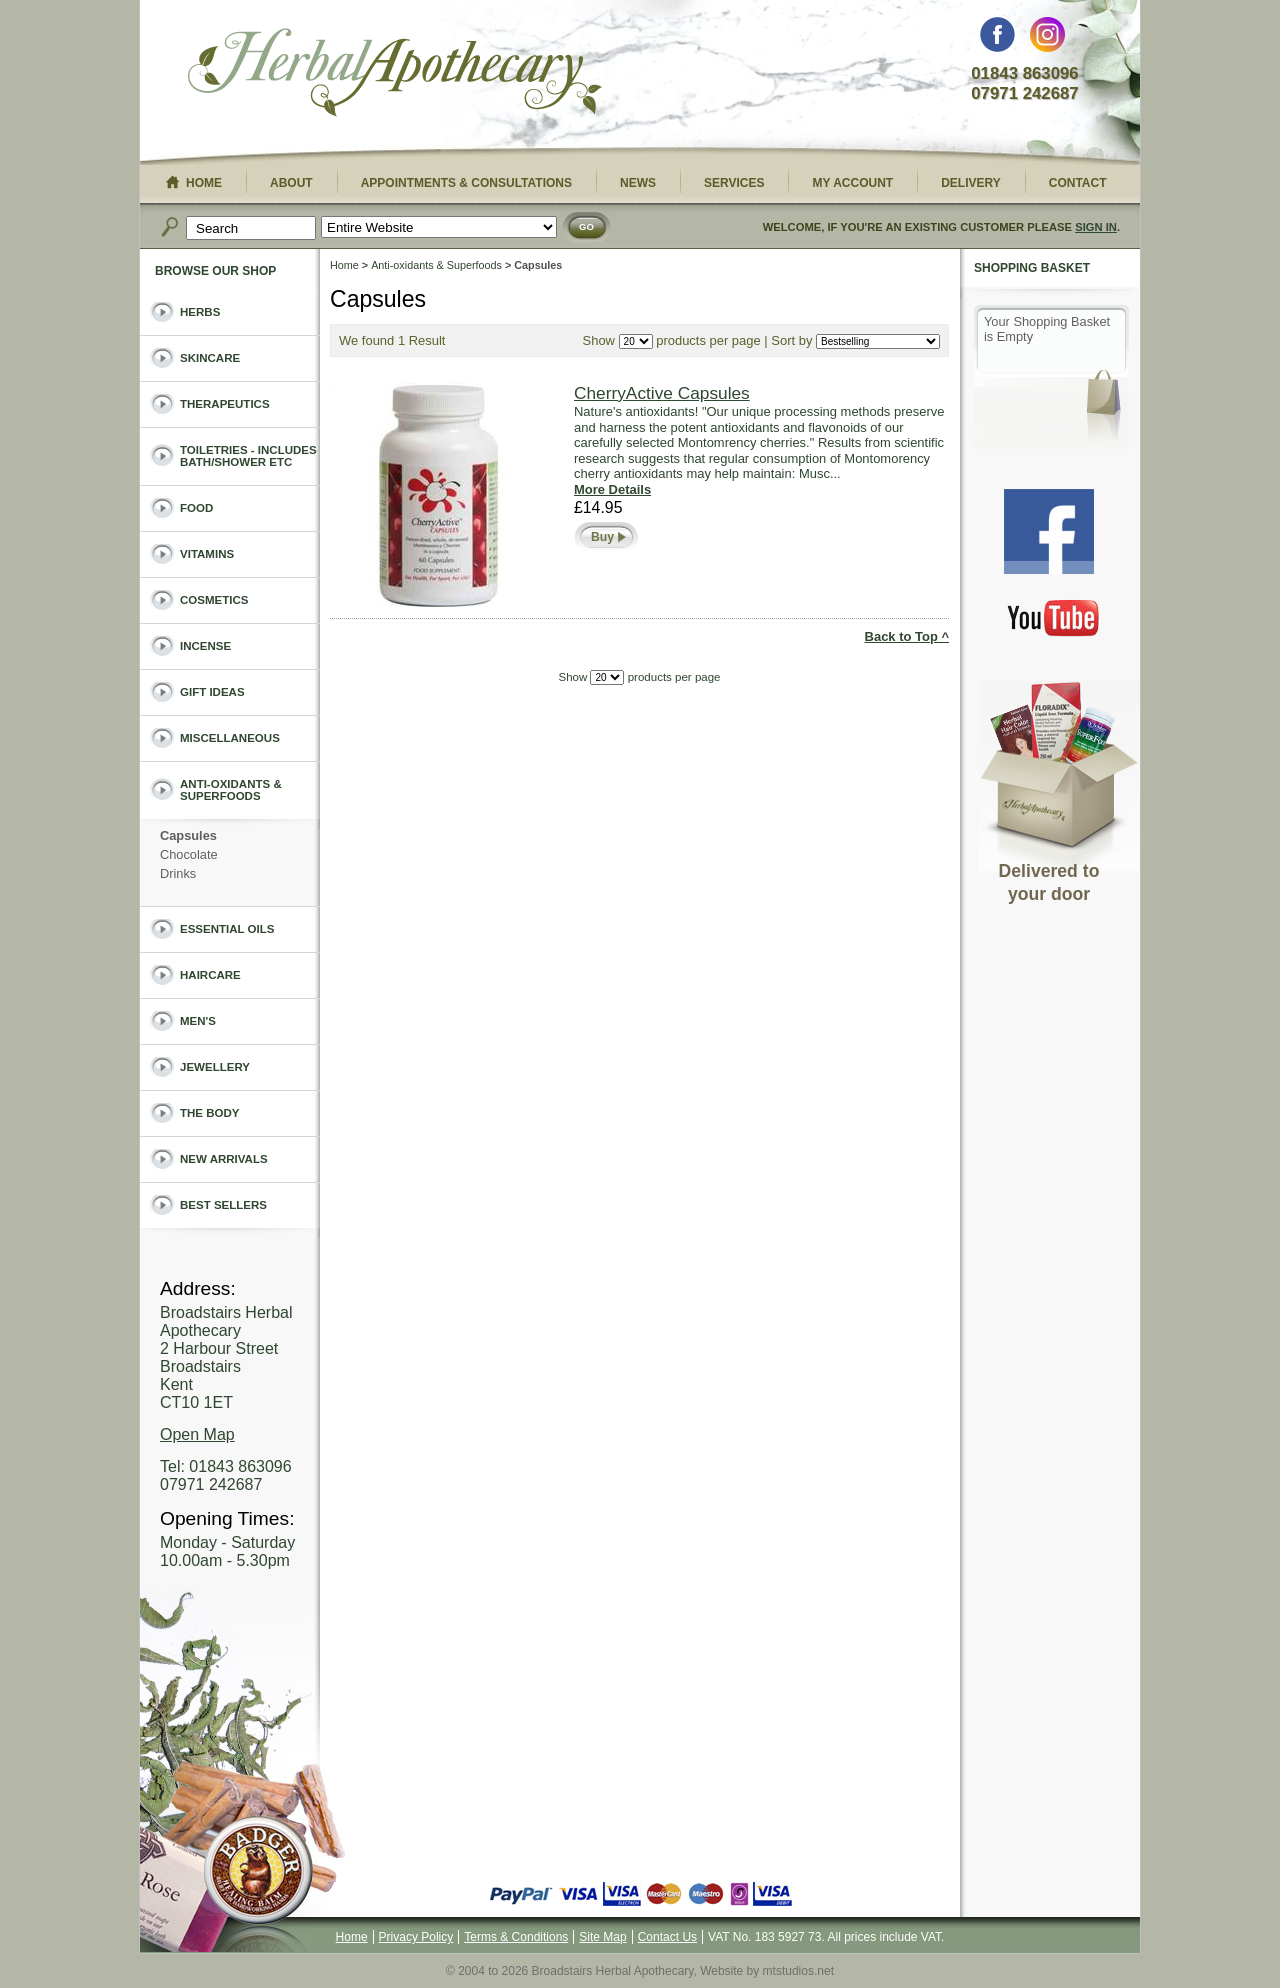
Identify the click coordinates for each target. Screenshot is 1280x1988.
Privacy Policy (416, 1937)
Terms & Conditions (516, 1937)
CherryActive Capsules (662, 393)
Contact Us (667, 1937)
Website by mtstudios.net (767, 1971)
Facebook (997, 39)
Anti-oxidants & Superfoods (436, 265)
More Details (612, 489)
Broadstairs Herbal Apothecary (395, 75)
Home (344, 265)
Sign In (1096, 227)
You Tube (1054, 617)
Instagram (1047, 39)
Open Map (197, 1434)
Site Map (602, 1937)
